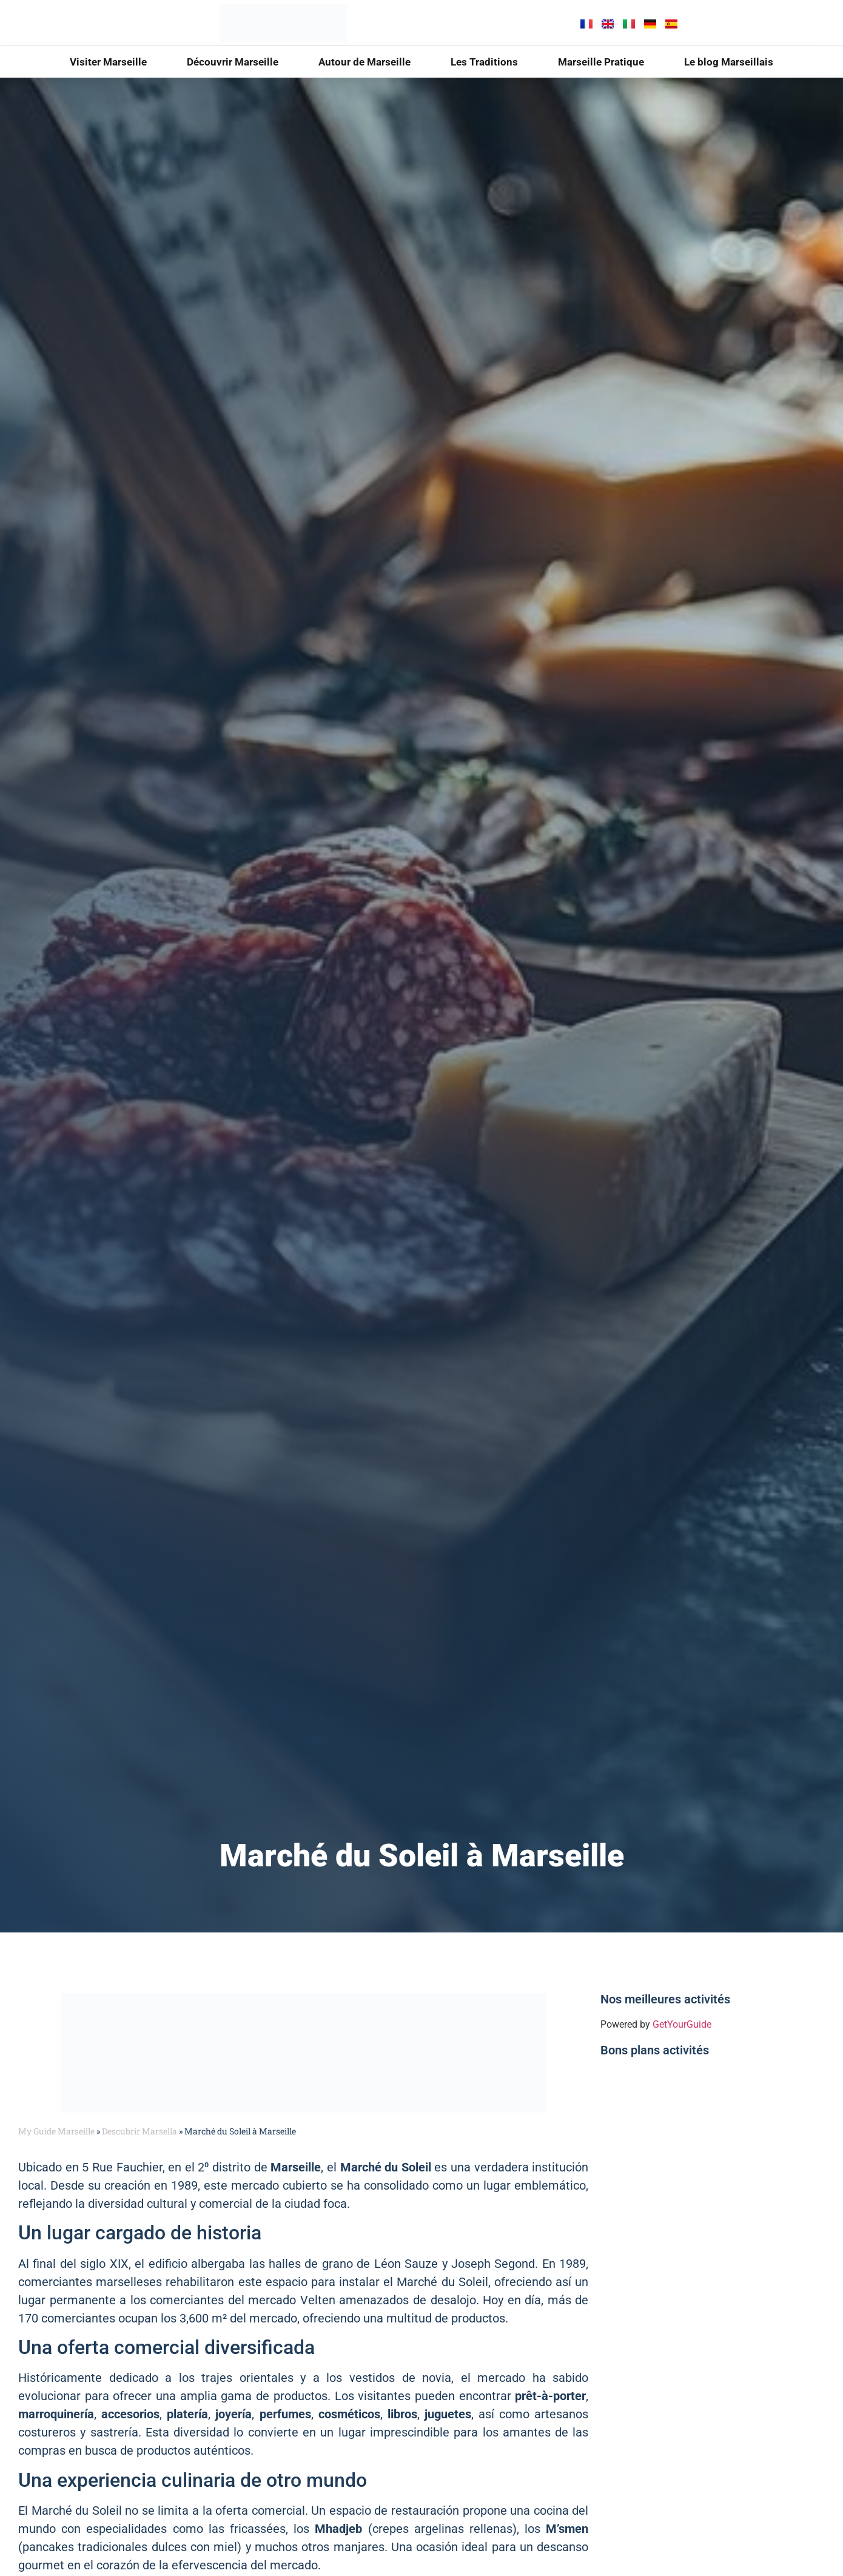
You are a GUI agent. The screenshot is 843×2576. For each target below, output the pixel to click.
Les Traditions (484, 62)
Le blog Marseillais (728, 62)
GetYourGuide (682, 2024)
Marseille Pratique (601, 62)
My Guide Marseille (56, 2131)
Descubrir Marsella (139, 2131)
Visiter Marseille (108, 62)
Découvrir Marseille (232, 62)
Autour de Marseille (364, 62)
